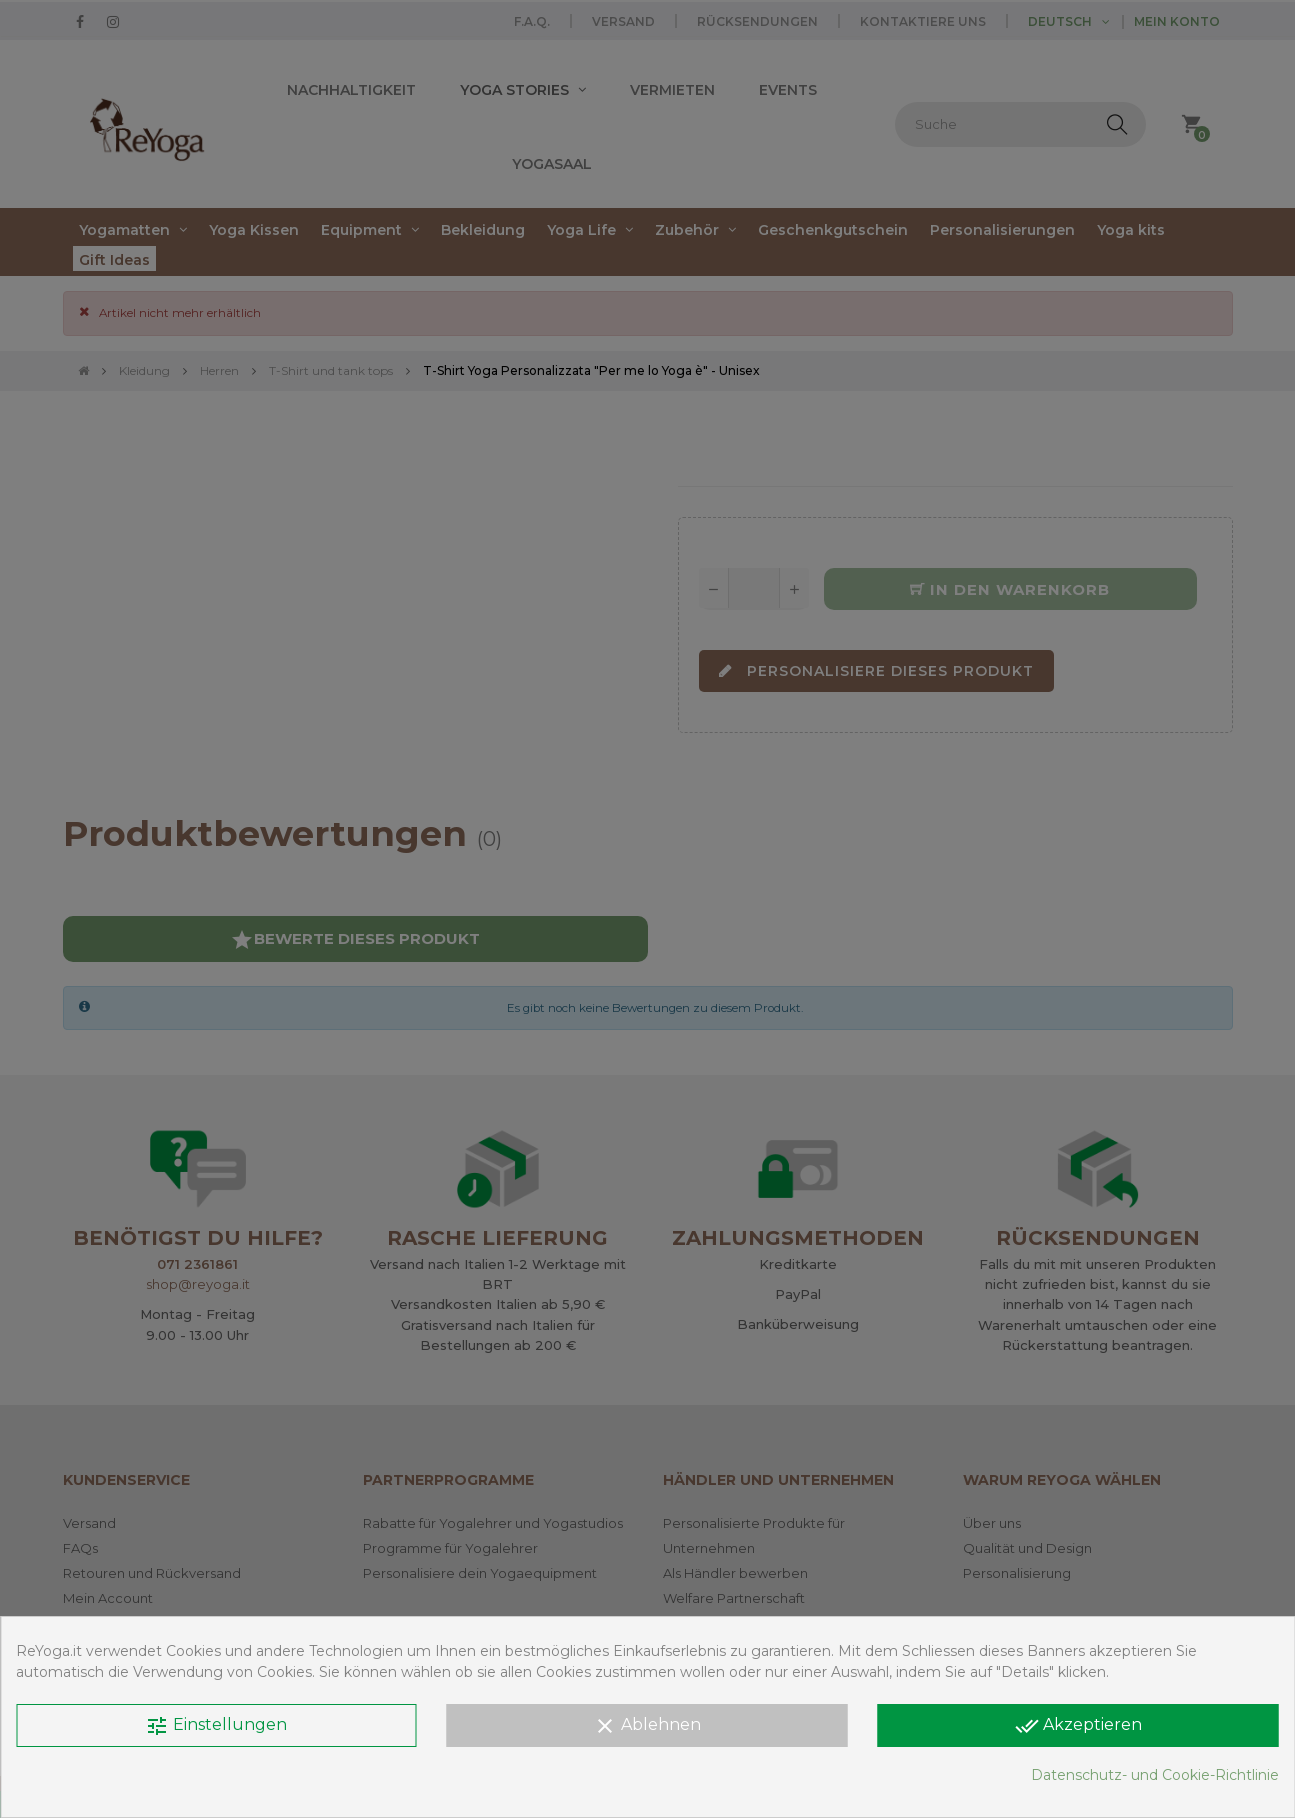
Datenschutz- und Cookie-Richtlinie (1155, 1775)
